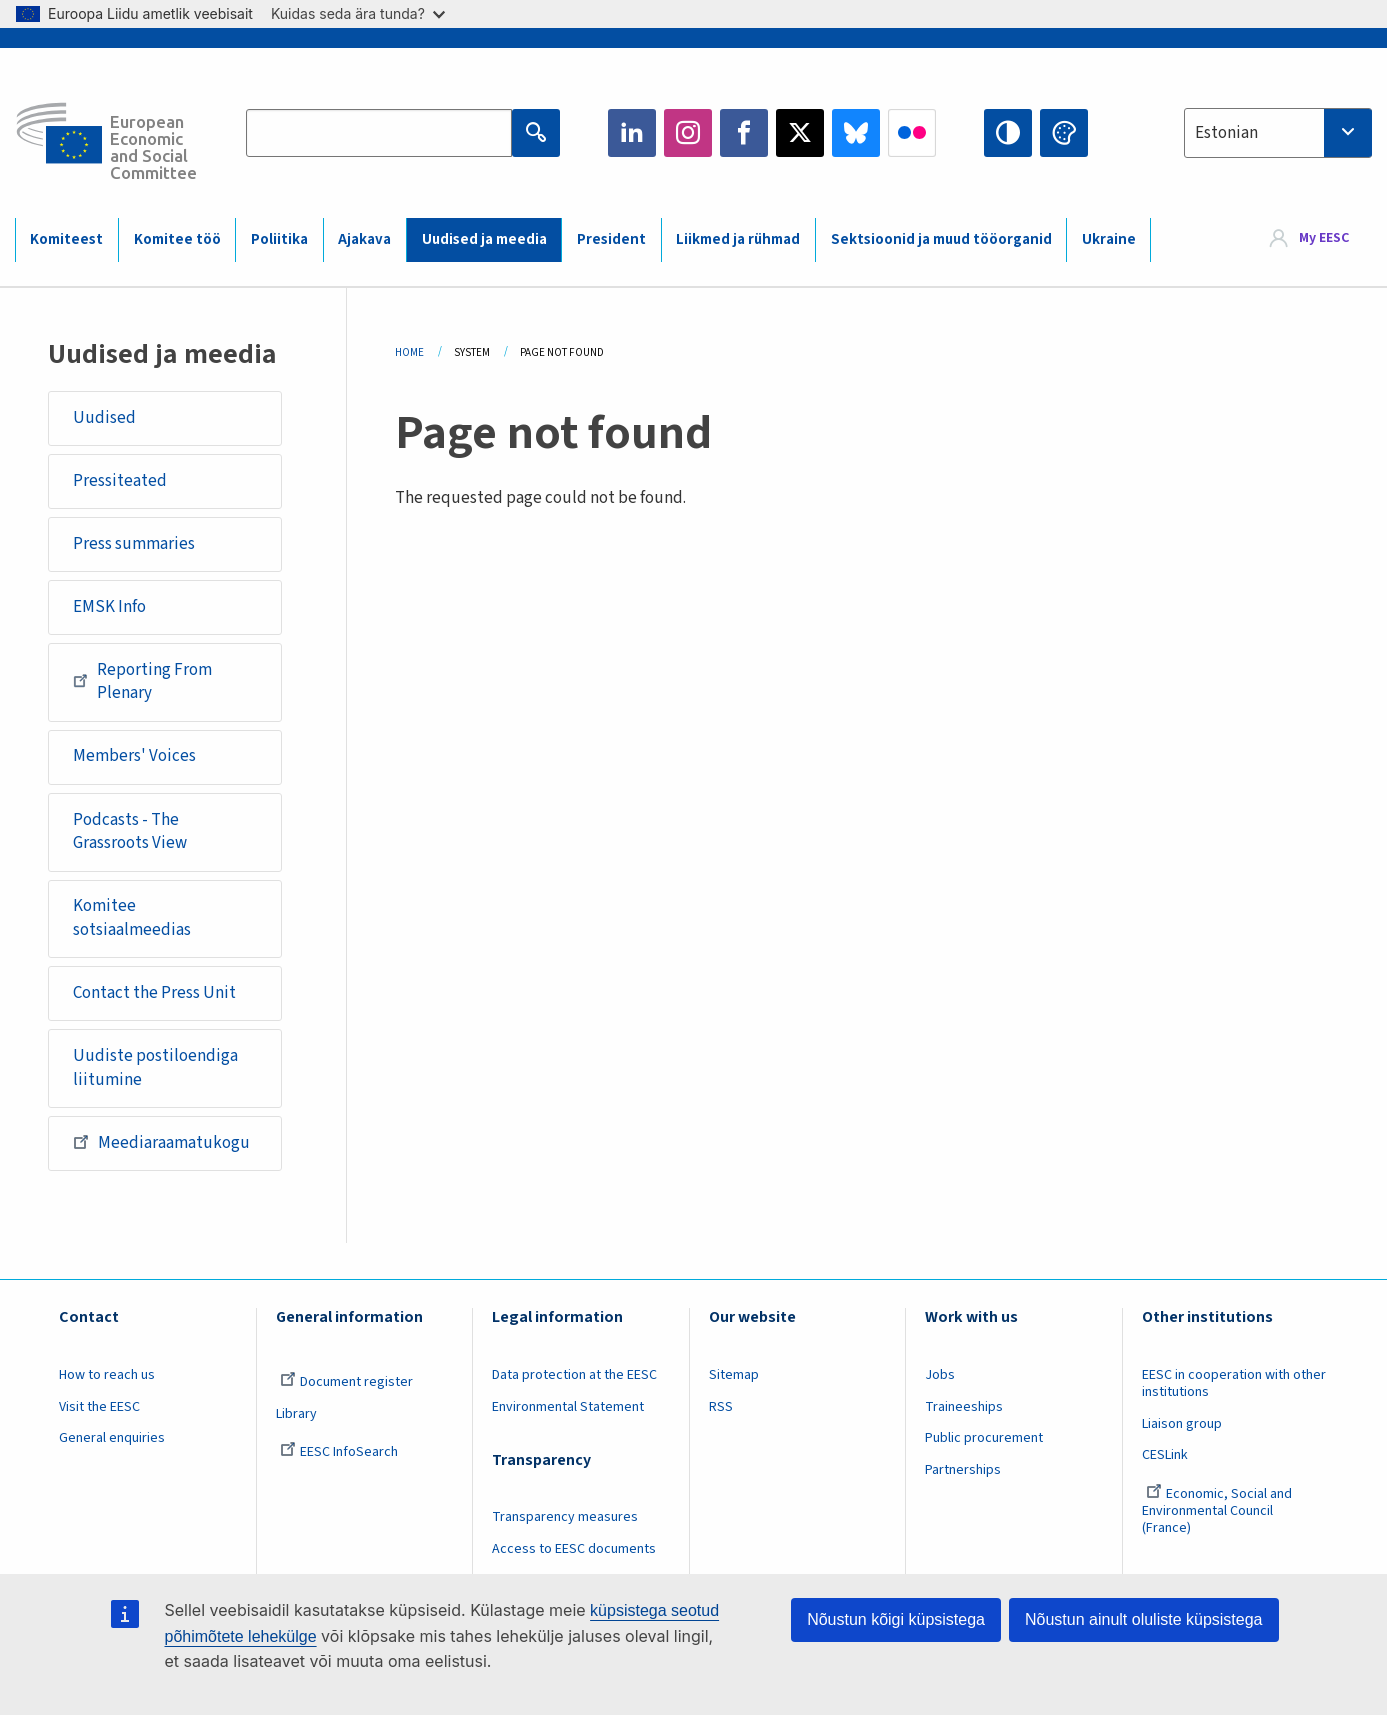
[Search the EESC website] (379, 133)
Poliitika (279, 239)
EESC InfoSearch (339, 1452)
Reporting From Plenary (142, 682)
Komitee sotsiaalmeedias (132, 918)
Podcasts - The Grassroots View (130, 832)
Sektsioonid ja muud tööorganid (941, 239)
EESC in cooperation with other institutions (1234, 1383)
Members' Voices (134, 756)
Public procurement (984, 1438)
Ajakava (364, 239)
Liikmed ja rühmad (738, 239)
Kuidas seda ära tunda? (358, 13)
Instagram (688, 133)
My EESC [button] (1324, 239)
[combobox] (1278, 133)
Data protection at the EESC (574, 1375)
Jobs (940, 1375)
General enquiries (112, 1438)
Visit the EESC (99, 1407)
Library (296, 1414)
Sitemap (734, 1375)
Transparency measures (565, 1517)
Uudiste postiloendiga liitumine (155, 1068)
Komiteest (66, 239)
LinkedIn (632, 133)
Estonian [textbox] (1226, 133)
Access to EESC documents (574, 1549)
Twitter (800, 133)
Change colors (1064, 133)
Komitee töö (177, 239)
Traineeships (964, 1407)
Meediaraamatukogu (161, 1142)
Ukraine (1109, 239)
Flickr (912, 133)
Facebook (744, 133)
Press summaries (134, 544)
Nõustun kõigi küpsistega (896, 1619)
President (611, 239)
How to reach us (107, 1375)
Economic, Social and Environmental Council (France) (1217, 1511)
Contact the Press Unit (154, 993)
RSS (721, 1407)
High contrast (1008, 133)
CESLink (1165, 1455)
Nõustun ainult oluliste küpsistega (1143, 1619)
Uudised (104, 418)
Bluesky (856, 133)
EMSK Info (109, 607)
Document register (346, 1382)
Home (409, 352)
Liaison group (1182, 1424)
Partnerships (963, 1470)
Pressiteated (120, 481)
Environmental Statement (568, 1407)
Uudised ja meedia (484, 239)
